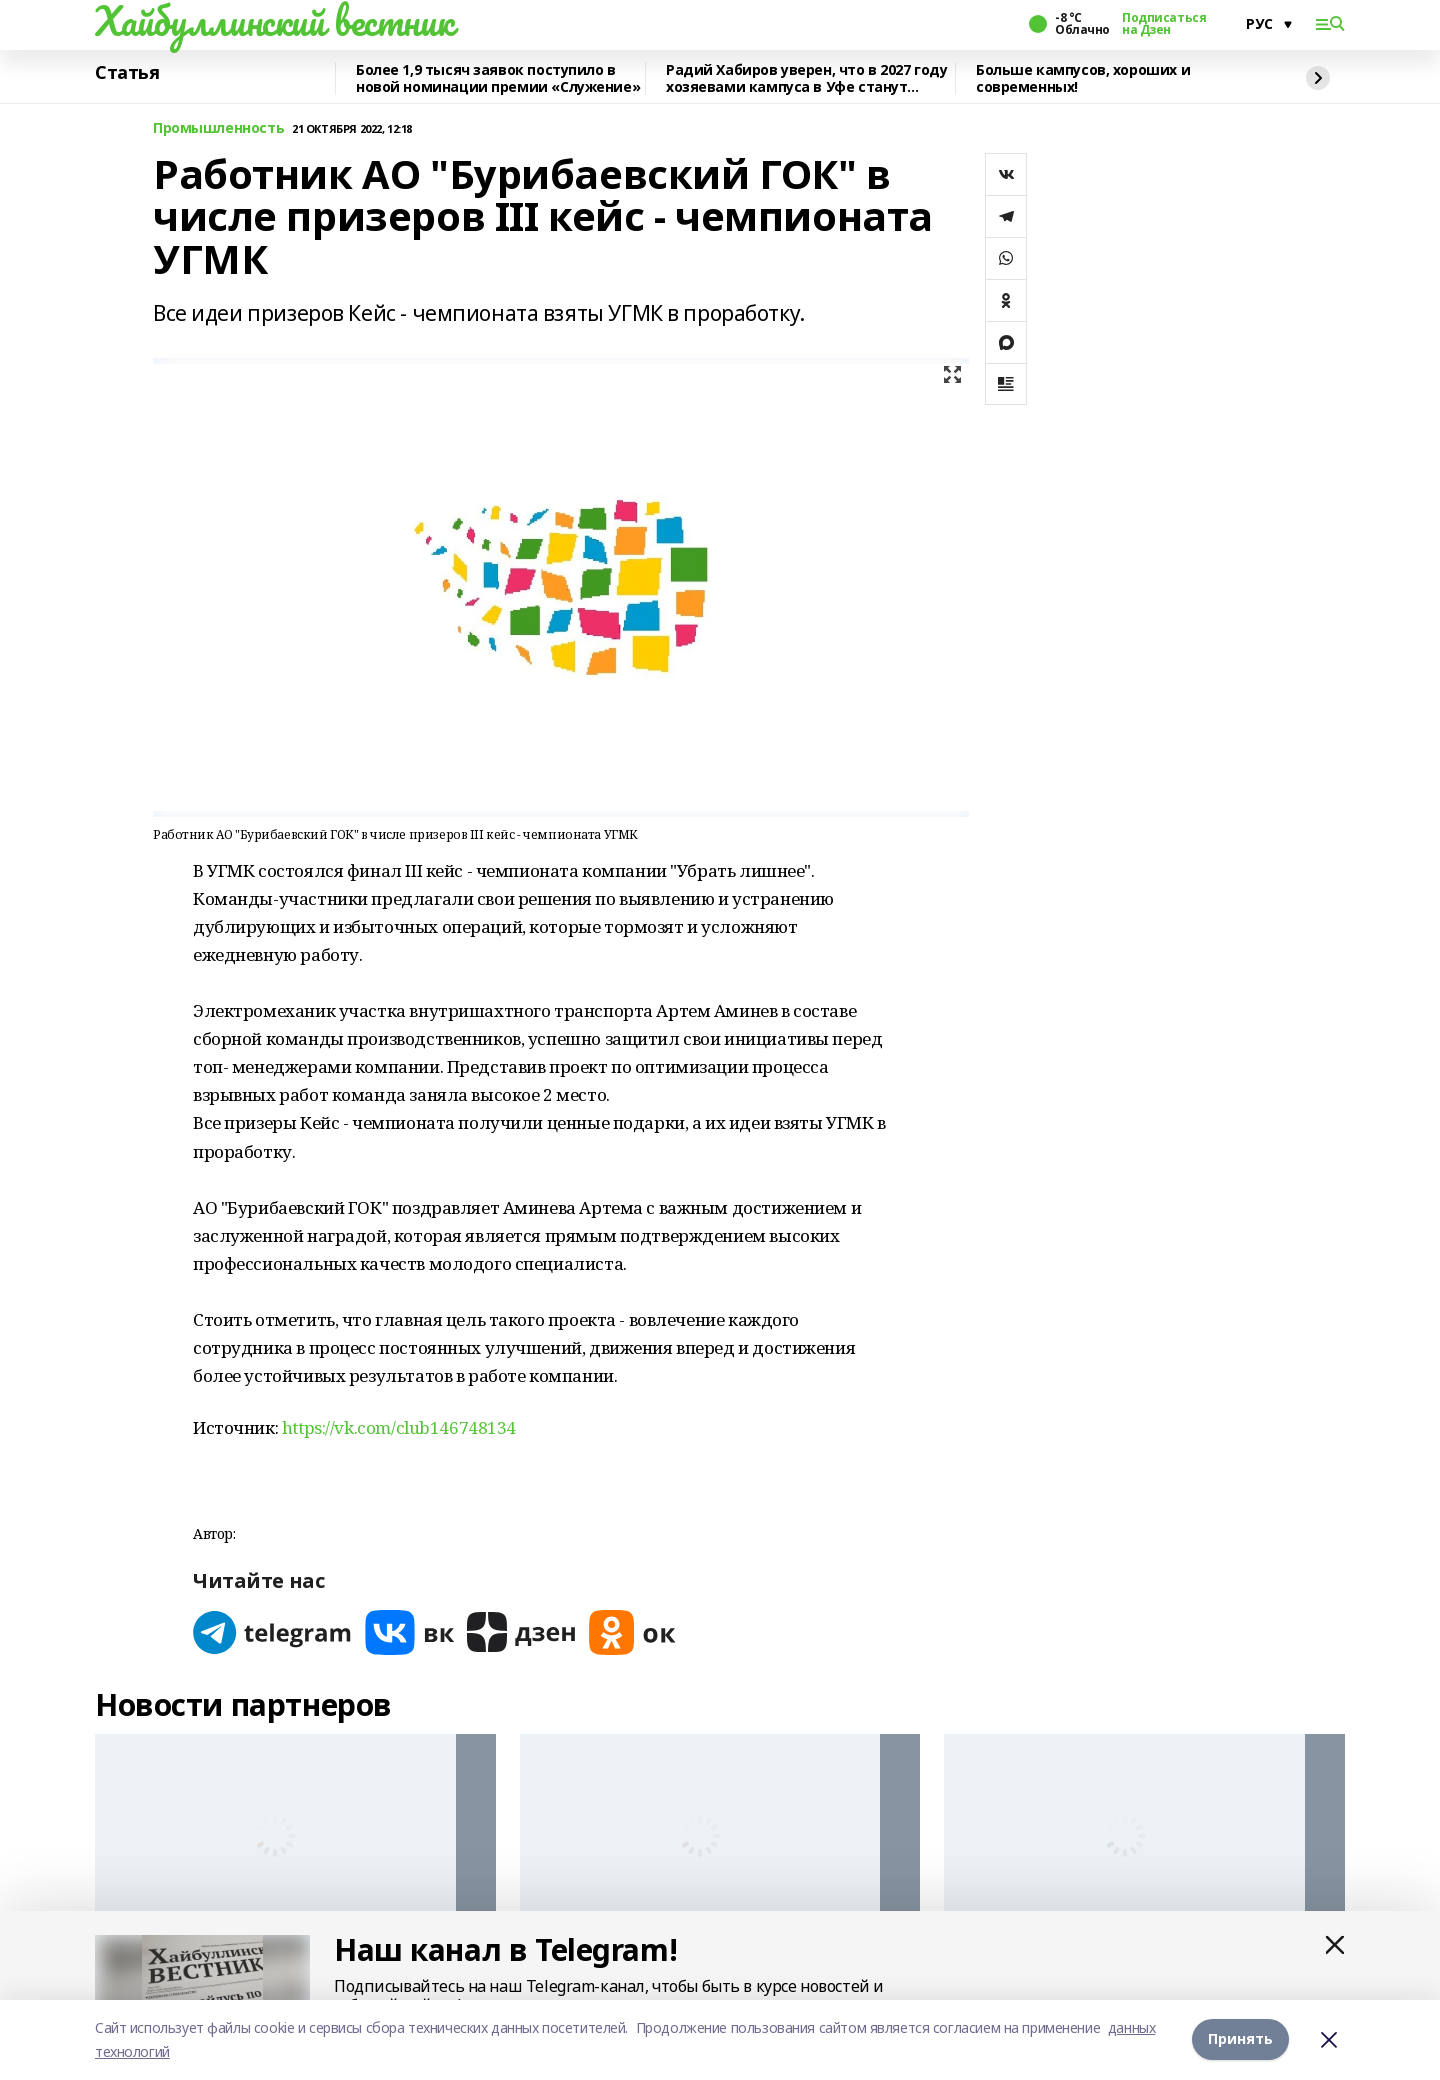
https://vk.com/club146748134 (399, 1427)
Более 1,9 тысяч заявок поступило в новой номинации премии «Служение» (498, 78)
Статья (127, 73)
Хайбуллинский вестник (274, 21)
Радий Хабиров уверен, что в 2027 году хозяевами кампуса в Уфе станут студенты (806, 78)
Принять (1240, 2039)
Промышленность (218, 128)
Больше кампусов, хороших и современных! (1083, 78)
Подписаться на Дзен (1164, 24)
